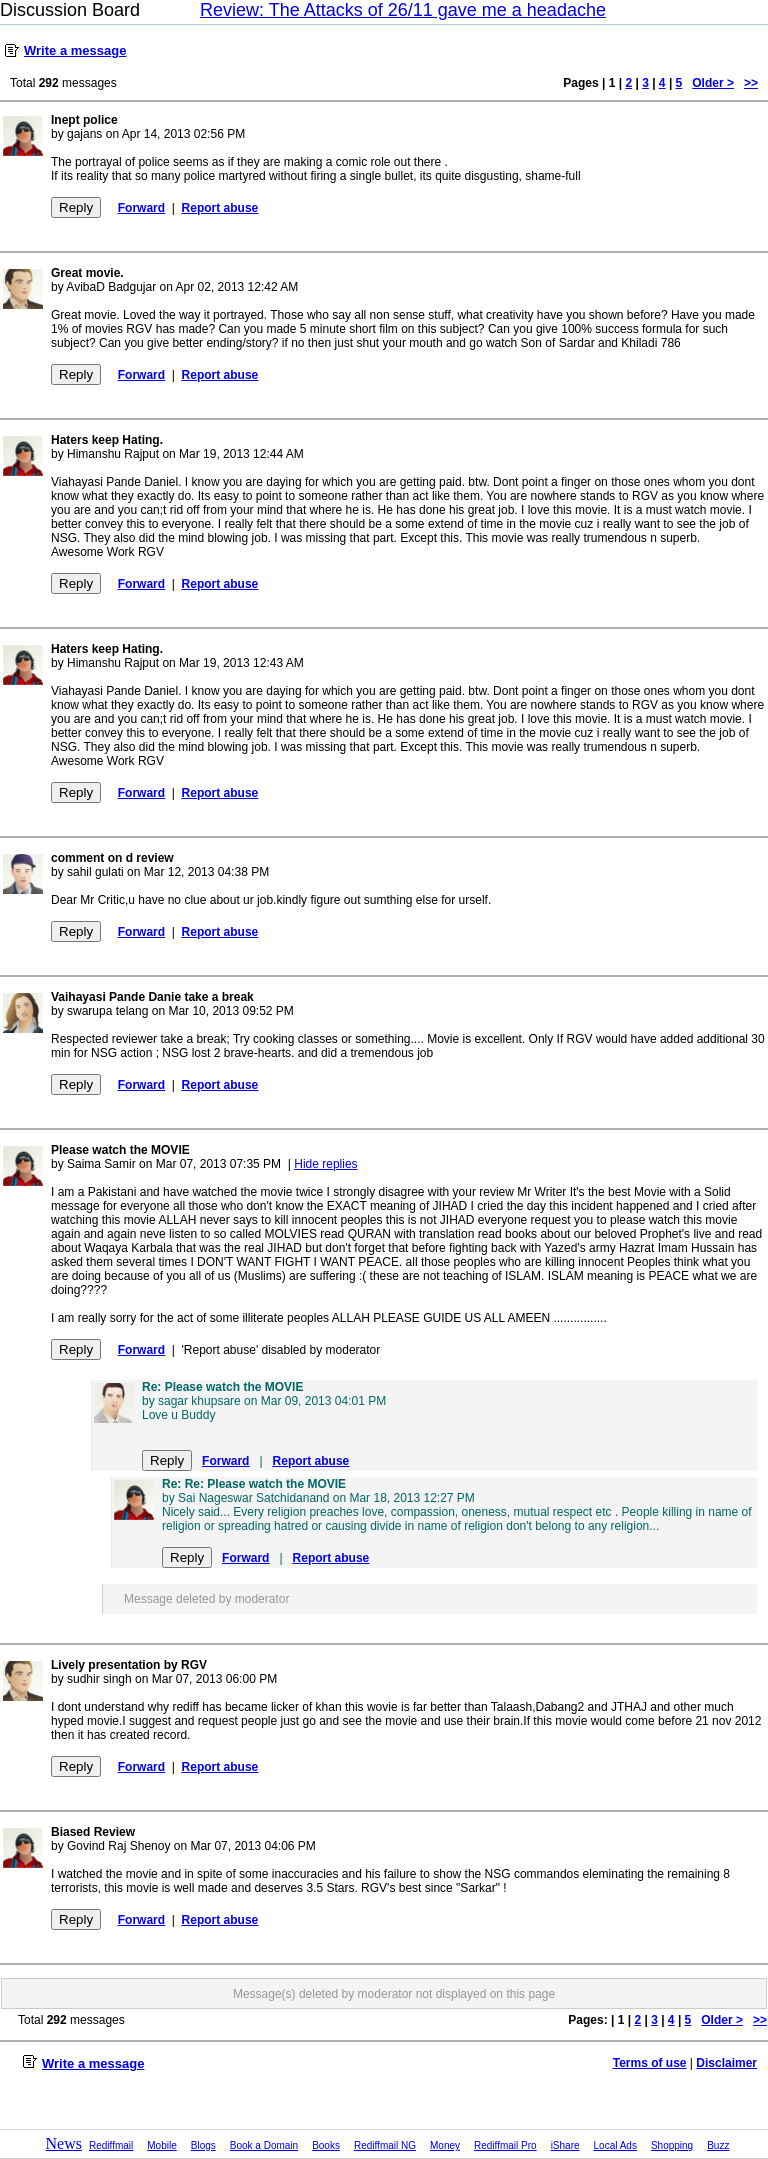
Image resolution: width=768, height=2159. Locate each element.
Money (445, 2145)
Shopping (672, 2145)
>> (751, 83)
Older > (713, 83)
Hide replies (325, 1164)
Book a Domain (264, 2145)
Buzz (718, 2145)
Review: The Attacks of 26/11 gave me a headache (403, 10)
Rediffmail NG (385, 2145)
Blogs (203, 2145)
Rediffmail (111, 2145)
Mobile (161, 2145)
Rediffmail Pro (505, 2145)
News (64, 2143)
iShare (565, 2145)
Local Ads (615, 2145)
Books (326, 2145)
